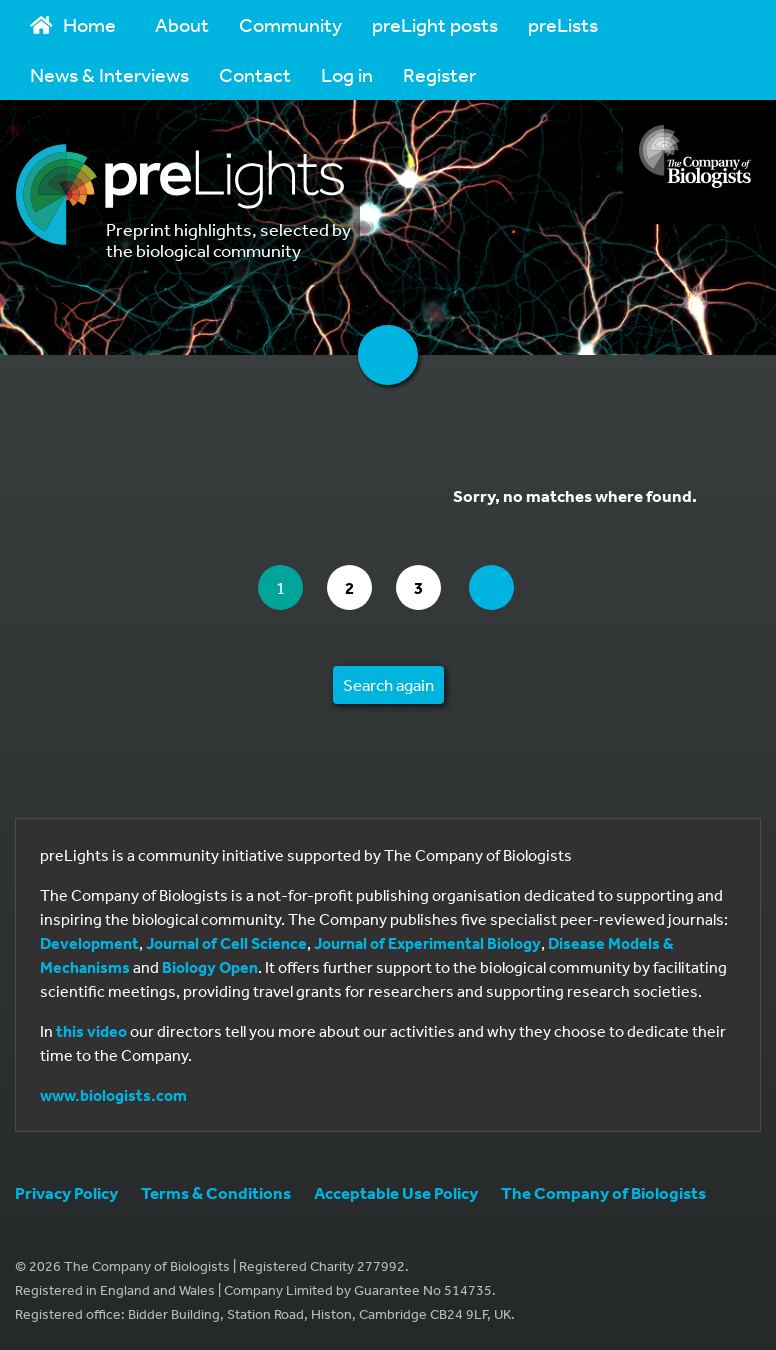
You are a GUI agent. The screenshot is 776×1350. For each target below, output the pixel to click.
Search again (388, 684)
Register (439, 74)
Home (73, 24)
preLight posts (435, 24)
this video (91, 1031)
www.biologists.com (113, 1095)
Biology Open (210, 967)
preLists (563, 24)
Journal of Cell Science (226, 943)
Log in (347, 74)
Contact (255, 74)
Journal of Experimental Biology (427, 943)
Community (290, 24)
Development (89, 943)
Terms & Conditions (216, 1192)
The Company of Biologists (603, 1192)
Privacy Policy (66, 1192)
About (182, 24)
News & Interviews (109, 74)
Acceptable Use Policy (396, 1192)
